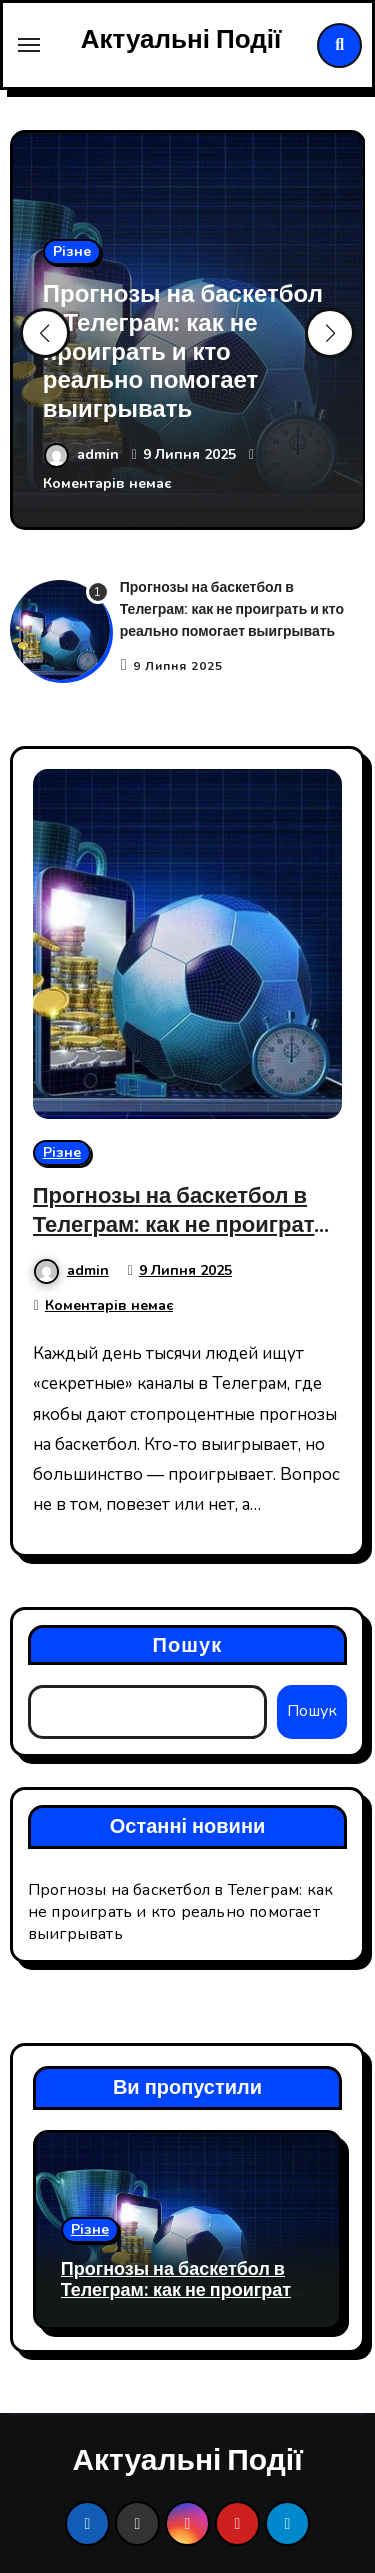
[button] (330, 333)
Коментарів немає (107, 483)
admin (83, 454)
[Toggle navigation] (29, 45)
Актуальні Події (181, 40)
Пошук (188, 1644)
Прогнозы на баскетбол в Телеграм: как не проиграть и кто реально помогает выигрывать (183, 352)
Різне (72, 251)
